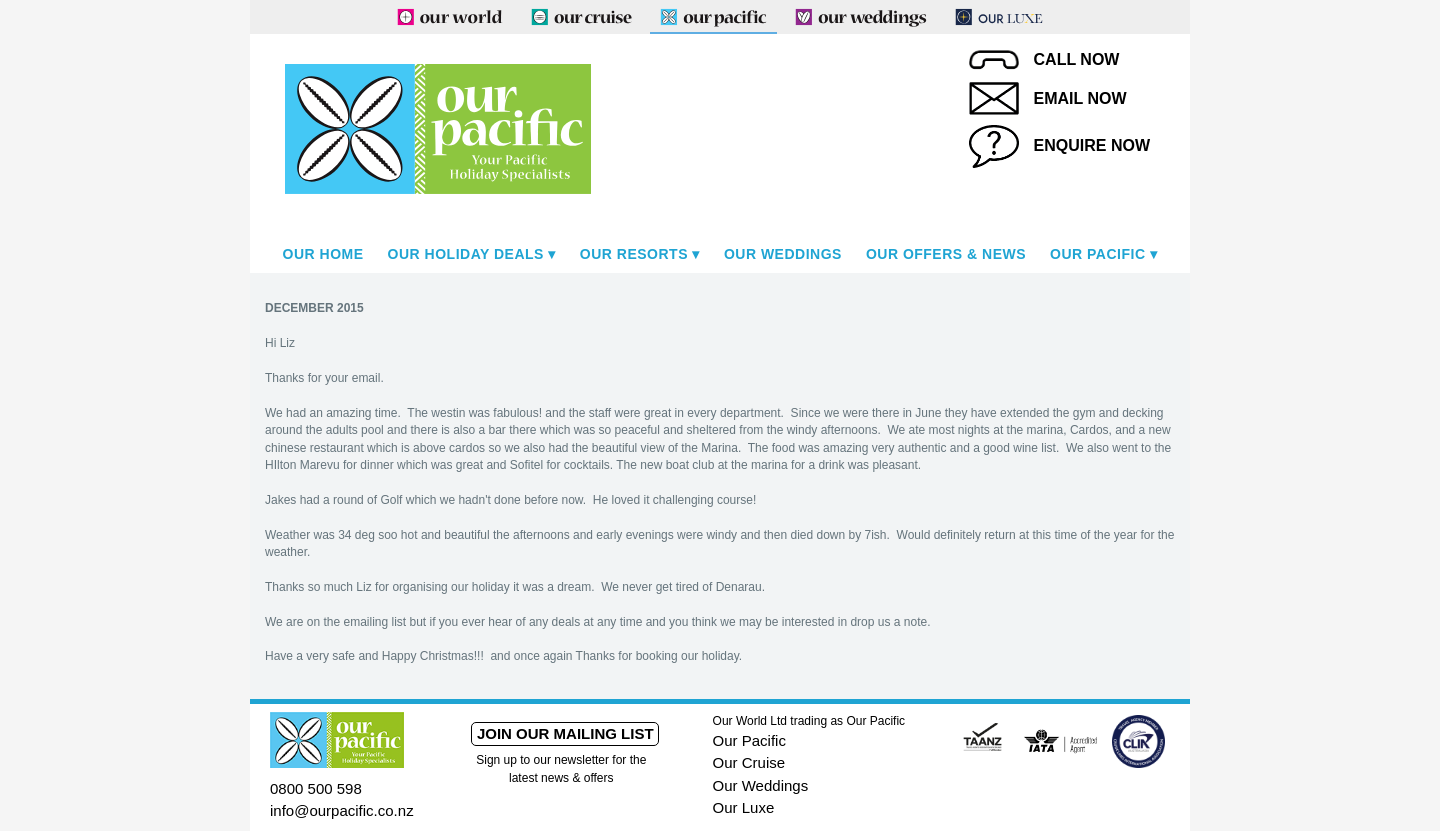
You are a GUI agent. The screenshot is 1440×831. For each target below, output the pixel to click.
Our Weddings (783, 254)
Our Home (323, 254)
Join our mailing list (565, 733)
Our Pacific (1097, 254)
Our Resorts (634, 254)
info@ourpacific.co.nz (342, 810)
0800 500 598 (316, 788)
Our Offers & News (946, 254)
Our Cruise (749, 762)
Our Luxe (744, 807)
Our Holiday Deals (466, 254)
